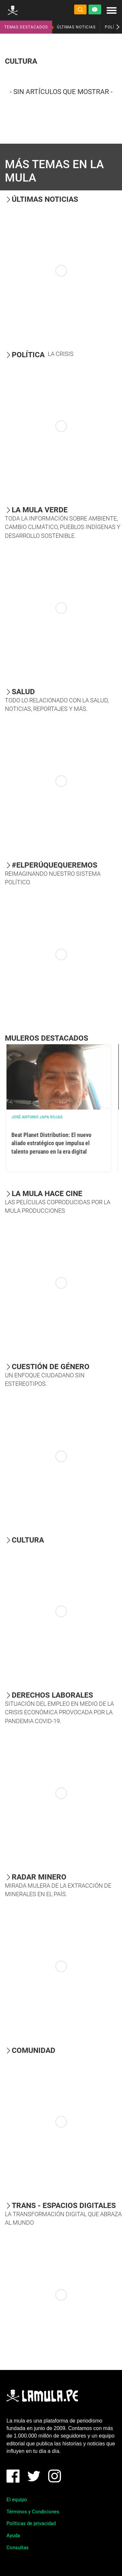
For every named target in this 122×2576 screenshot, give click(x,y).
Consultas (18, 2548)
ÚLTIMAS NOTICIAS (76, 27)
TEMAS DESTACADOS (26, 27)
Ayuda (13, 2535)
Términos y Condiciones (33, 2512)
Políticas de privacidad (31, 2523)
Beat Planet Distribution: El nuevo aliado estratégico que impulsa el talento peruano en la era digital (51, 1143)
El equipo (17, 2500)
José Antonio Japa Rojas (36, 1117)
